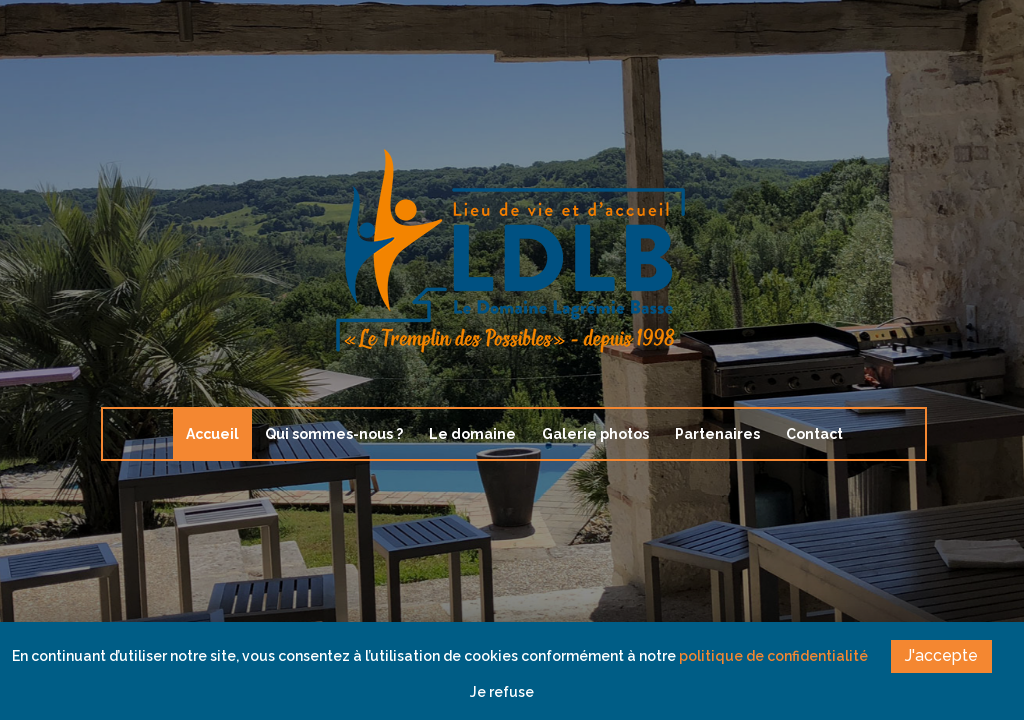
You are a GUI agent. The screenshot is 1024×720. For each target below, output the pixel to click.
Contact (814, 434)
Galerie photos (595, 434)
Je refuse (502, 692)
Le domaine (472, 434)
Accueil (212, 434)
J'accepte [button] (941, 655)
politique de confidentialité (773, 656)
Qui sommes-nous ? (334, 434)
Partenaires (717, 434)
